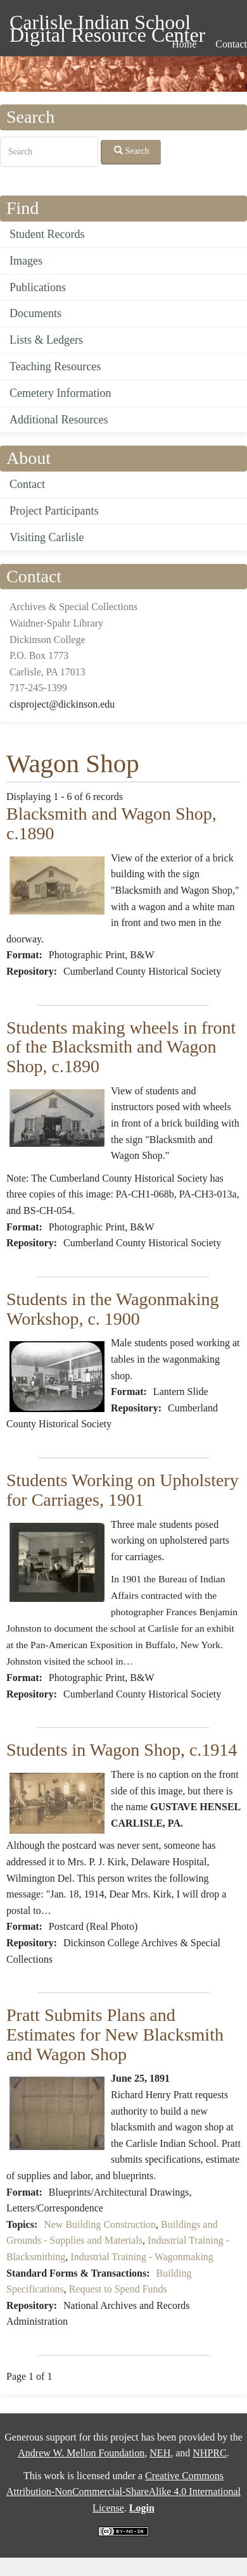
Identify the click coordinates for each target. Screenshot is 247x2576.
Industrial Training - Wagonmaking (141, 2256)
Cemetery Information (60, 393)
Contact (27, 484)
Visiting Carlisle (47, 537)
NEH (159, 2453)
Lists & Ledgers (46, 340)
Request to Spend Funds (118, 2289)
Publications (38, 287)
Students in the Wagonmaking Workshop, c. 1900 (112, 1309)
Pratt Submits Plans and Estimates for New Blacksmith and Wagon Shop (115, 2034)
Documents (35, 313)
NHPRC (209, 2453)
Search (131, 151)
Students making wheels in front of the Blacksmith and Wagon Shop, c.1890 (121, 1047)
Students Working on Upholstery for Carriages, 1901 (122, 1490)
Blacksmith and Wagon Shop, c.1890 (111, 823)
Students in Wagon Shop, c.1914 (121, 1750)
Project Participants (54, 510)
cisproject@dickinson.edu (62, 704)
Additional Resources (59, 419)
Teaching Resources (55, 366)
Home (184, 44)
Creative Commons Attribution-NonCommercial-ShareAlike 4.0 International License (123, 2491)
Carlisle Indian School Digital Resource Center (107, 24)
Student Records (47, 234)
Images (26, 260)
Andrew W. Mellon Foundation (81, 2453)
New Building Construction (100, 2224)
